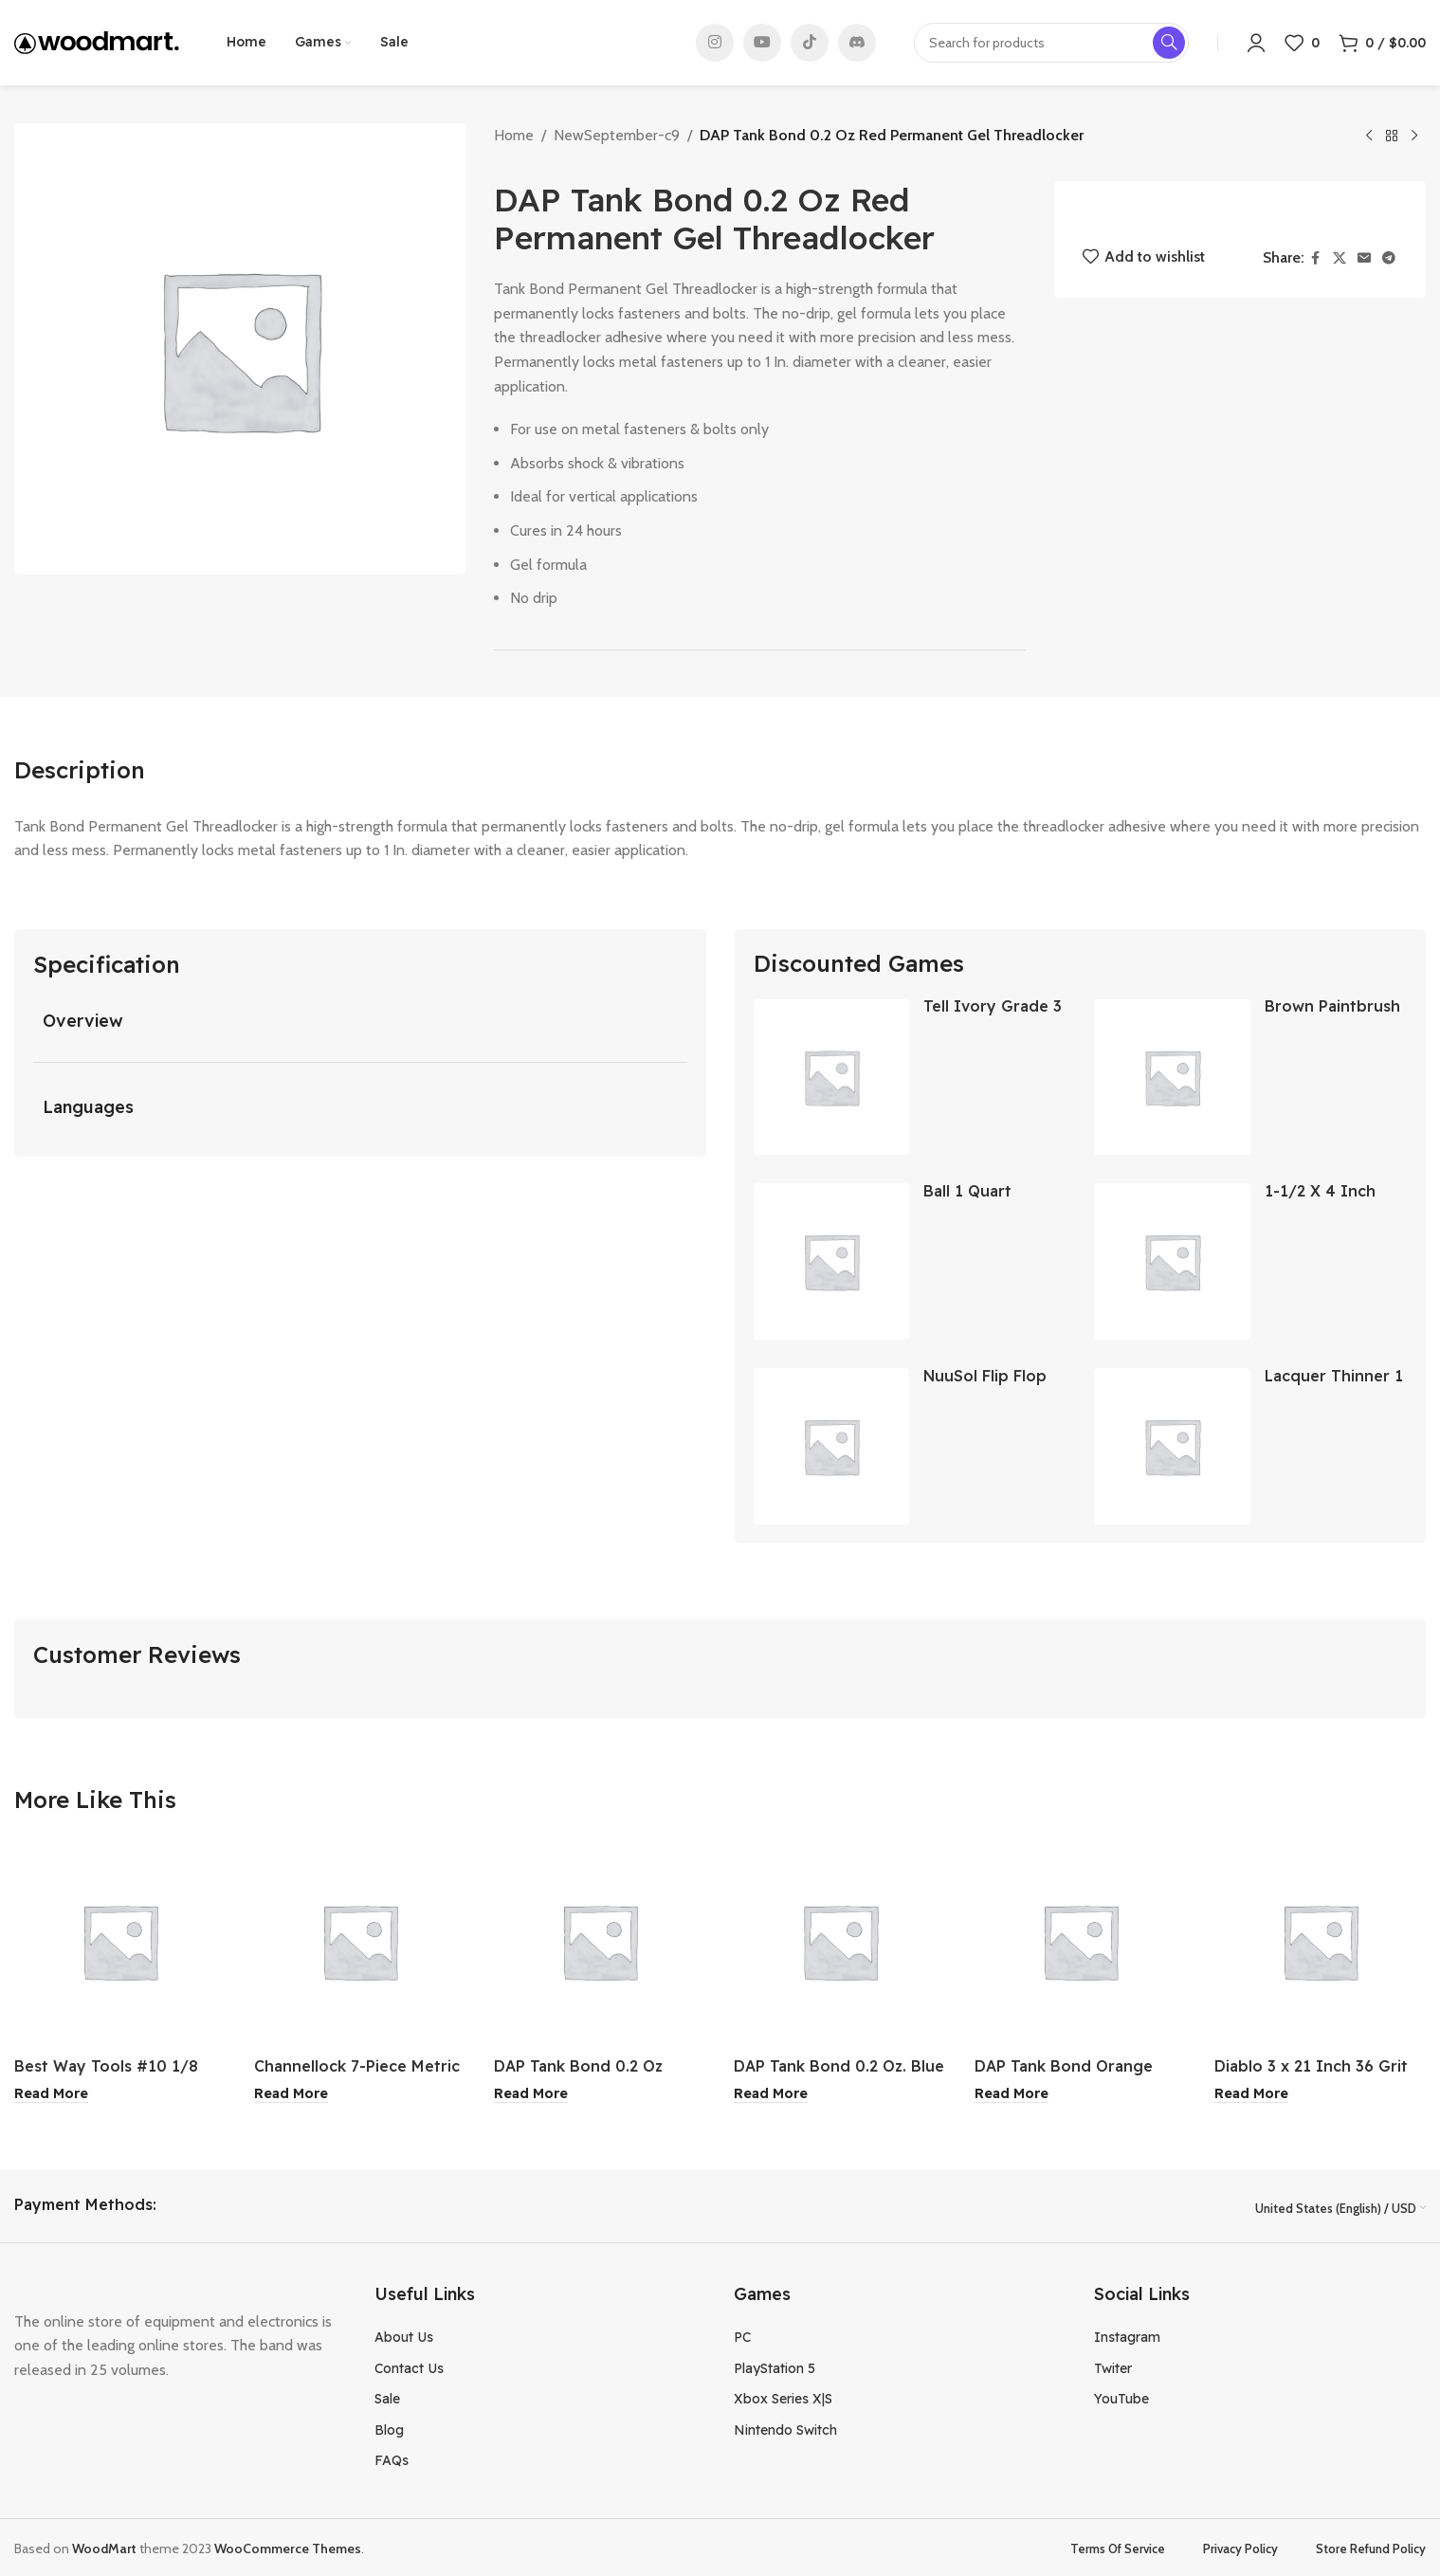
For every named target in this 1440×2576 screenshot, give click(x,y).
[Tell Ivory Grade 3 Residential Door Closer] (832, 1077)
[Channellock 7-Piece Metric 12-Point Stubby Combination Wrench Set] (359, 1941)
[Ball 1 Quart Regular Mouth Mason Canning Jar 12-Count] (832, 1261)
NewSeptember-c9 (617, 135)
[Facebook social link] (1315, 258)
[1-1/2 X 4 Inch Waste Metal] (1172, 1261)
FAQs (391, 2457)
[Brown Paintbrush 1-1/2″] (1172, 1077)
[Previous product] (1369, 136)
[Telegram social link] (1388, 258)
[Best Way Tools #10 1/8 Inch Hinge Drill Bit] (120, 1941)
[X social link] (1339, 258)
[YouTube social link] (762, 43)
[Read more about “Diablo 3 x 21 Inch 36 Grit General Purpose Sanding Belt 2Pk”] (1251, 2093)
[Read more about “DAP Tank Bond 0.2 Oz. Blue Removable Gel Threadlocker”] (771, 2093)
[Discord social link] (857, 43)
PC (742, 2335)
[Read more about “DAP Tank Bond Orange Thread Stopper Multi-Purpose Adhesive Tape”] (1011, 2093)
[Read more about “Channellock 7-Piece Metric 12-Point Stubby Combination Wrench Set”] (291, 2093)
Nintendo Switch (785, 2427)
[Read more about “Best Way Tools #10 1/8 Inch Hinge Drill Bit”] (51, 2093)
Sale (387, 2395)
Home (514, 135)
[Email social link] (1364, 258)
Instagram (1127, 2335)
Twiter (1113, 2365)
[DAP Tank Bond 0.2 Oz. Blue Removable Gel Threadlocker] (839, 1941)
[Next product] (1414, 136)
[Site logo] (96, 41)
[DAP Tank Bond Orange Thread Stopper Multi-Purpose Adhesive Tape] (1080, 1941)
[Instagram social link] (715, 43)
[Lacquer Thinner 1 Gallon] (1172, 1446)
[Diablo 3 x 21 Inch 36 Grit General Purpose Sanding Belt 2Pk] (1320, 1941)
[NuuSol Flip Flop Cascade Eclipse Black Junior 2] (832, 1446)
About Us (403, 2335)
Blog (389, 2427)
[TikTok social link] (810, 43)
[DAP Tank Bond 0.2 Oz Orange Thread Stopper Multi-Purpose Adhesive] (599, 1941)
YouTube (1121, 2395)
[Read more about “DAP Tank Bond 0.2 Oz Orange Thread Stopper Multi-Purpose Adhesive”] (531, 2093)
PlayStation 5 (774, 2365)
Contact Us (409, 2365)
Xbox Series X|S (783, 2395)
